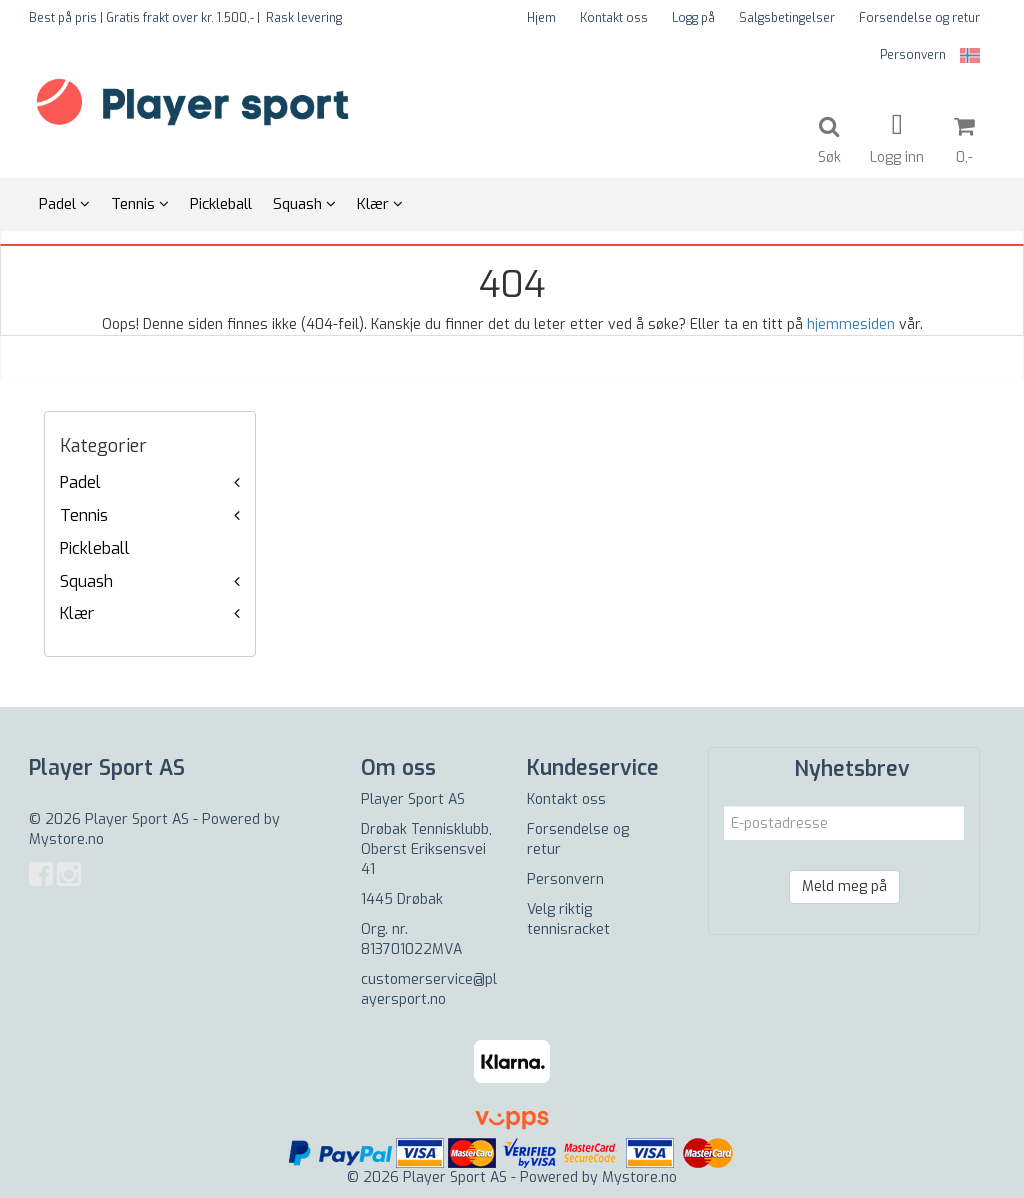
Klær (77, 613)
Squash (86, 581)
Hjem (541, 18)
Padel (80, 482)
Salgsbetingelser (787, 18)
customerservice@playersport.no (429, 989)
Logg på (693, 18)
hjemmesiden (851, 324)
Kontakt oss (614, 18)
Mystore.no (66, 839)
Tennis (84, 515)
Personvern (913, 55)
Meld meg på (844, 886)
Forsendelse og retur (919, 18)
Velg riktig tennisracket (568, 919)
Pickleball (95, 548)
